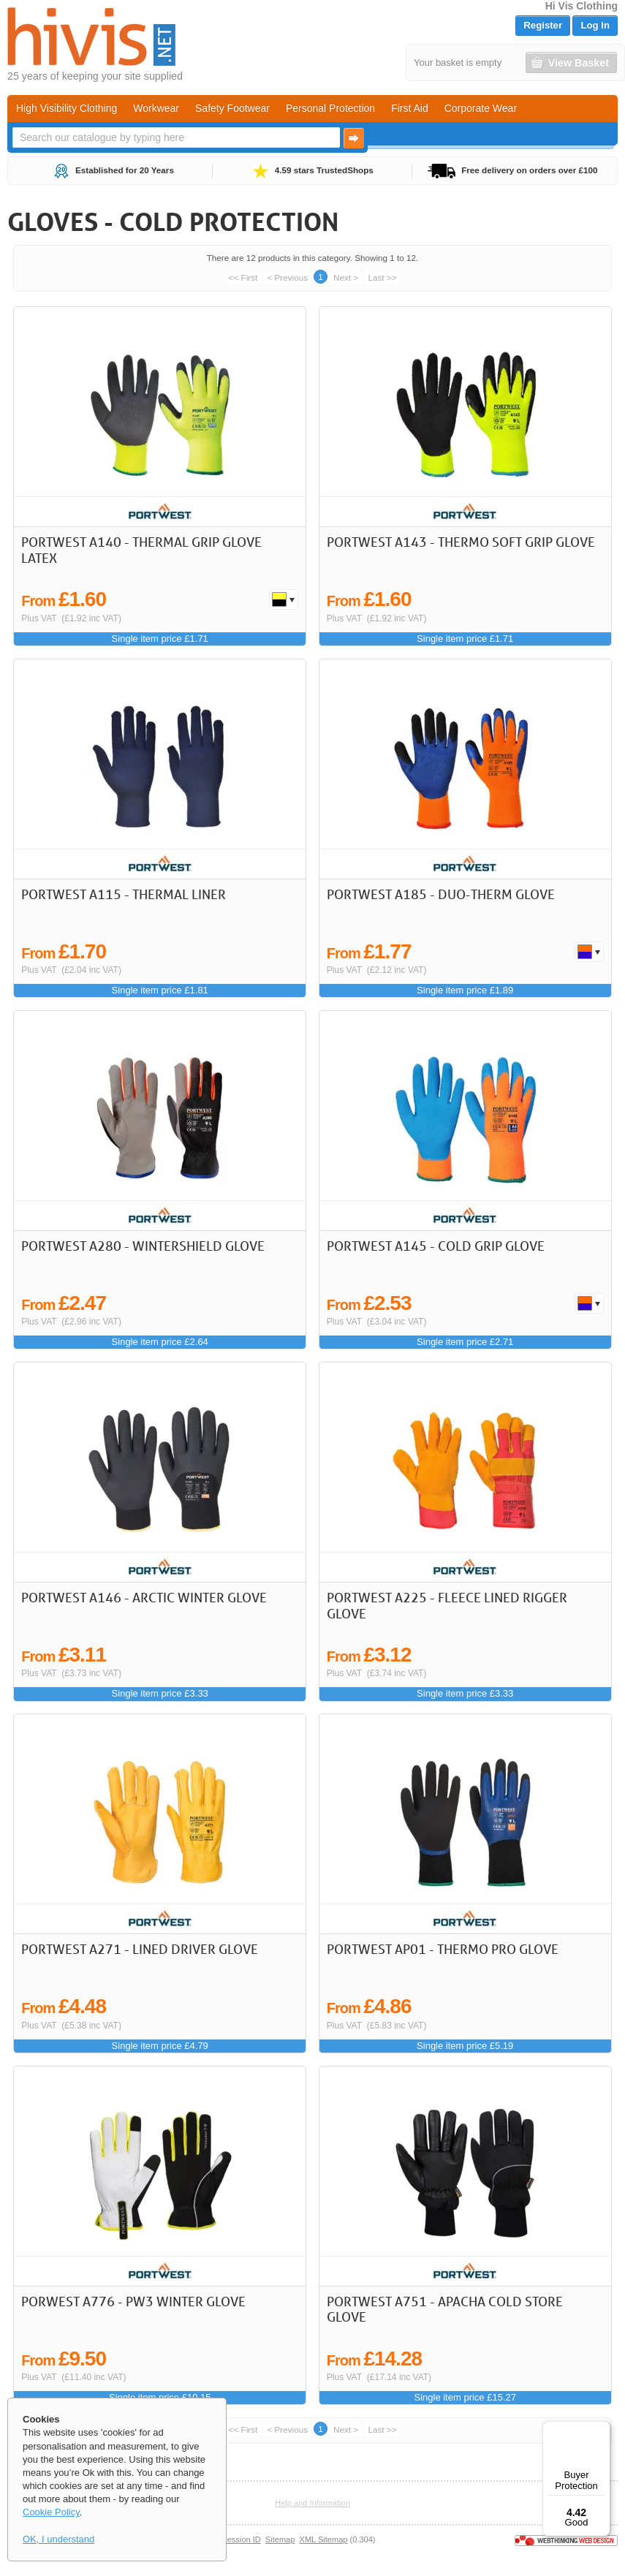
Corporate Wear (480, 108)
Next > (345, 277)
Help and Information (312, 2503)
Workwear (156, 108)
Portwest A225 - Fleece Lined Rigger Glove (447, 1605)
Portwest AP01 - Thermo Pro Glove (442, 1949)
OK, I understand (58, 2539)
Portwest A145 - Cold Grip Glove (436, 1246)
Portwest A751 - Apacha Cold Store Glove (445, 2309)
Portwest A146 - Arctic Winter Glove (144, 1597)
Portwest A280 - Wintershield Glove (143, 1246)
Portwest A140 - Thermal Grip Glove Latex (141, 550)
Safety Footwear (232, 108)
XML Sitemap (324, 2539)
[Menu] (601, 2430)
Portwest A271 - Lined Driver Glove (139, 1949)
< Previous (287, 277)
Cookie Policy (51, 2512)
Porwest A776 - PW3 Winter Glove (133, 2301)
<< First (243, 277)
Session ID (240, 2539)
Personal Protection (330, 108)
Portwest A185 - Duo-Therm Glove (441, 894)
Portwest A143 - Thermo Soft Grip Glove (461, 542)
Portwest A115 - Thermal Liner (123, 894)
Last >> (382, 277)
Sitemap (280, 2539)
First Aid (409, 108)
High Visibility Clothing (66, 108)
